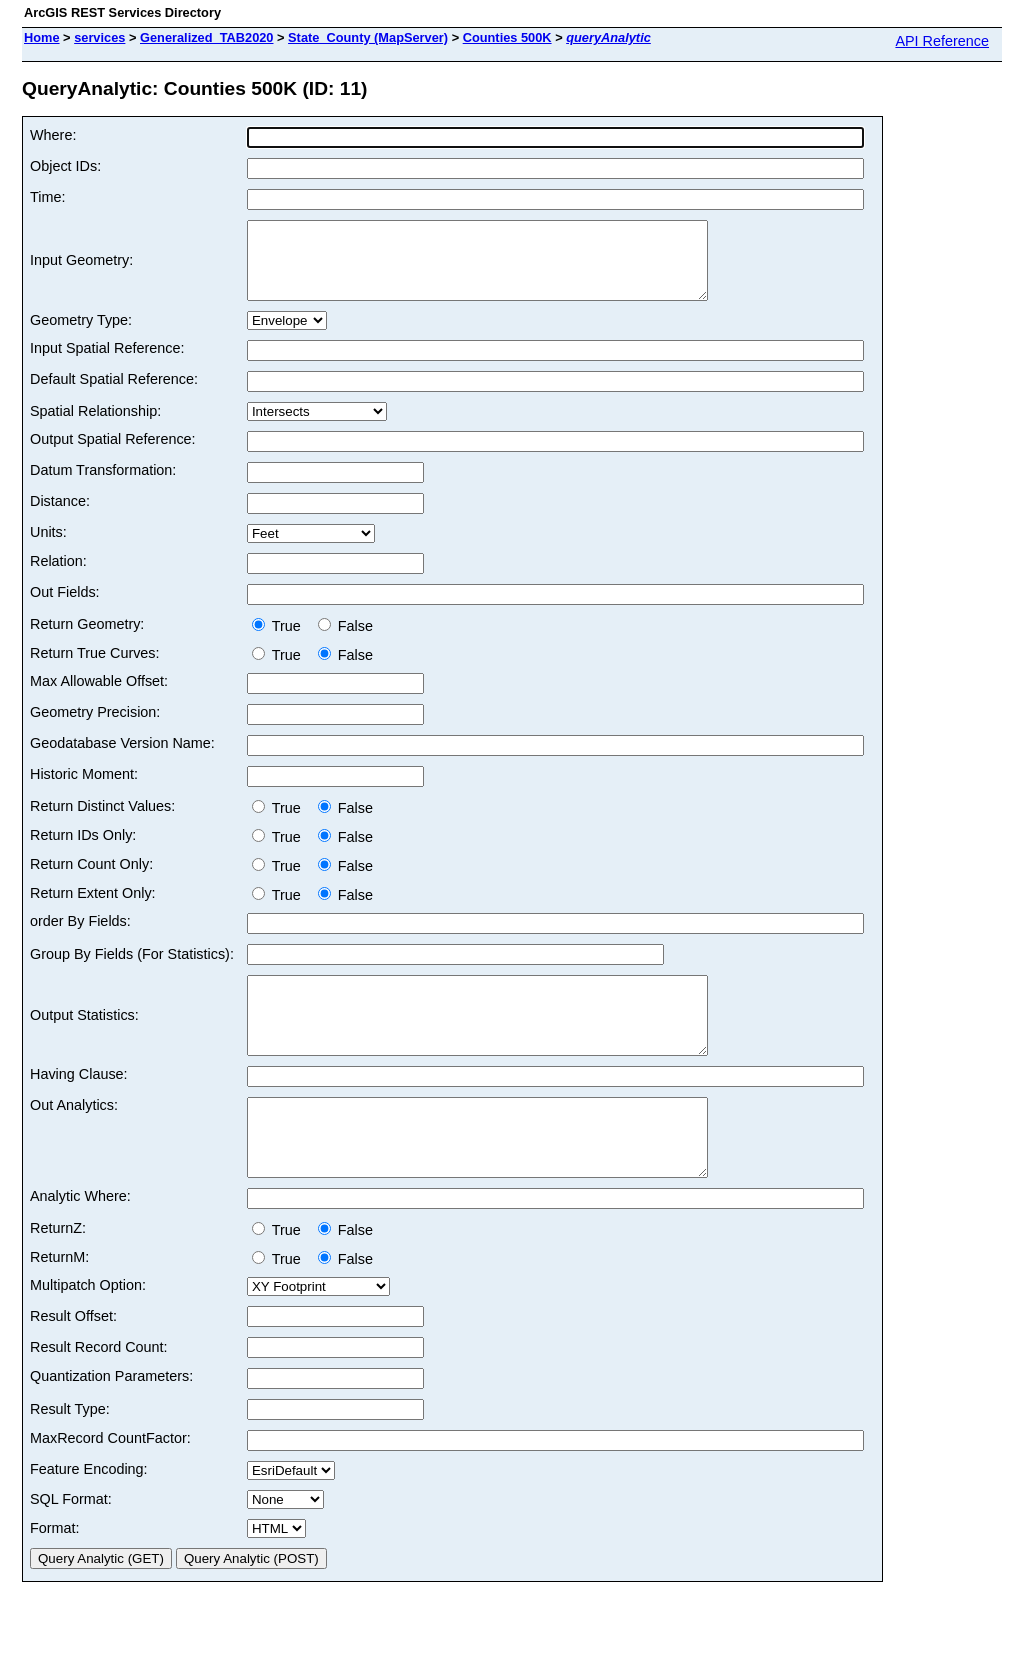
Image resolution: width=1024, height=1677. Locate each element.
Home (42, 37)
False (345, 641)
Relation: (58, 576)
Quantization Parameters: (111, 1421)
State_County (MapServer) (368, 37)
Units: (48, 547)
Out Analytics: (74, 1135)
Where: (53, 135)
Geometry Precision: (95, 727)
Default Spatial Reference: (114, 394)
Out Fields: (65, 607)
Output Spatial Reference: (113, 454)
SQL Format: (71, 1544)
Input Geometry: (81, 268)
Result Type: (70, 1454)
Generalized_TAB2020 (206, 37)
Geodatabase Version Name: (122, 758)
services (99, 37)
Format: (55, 1573)
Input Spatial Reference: (107, 363)
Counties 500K (507, 37)
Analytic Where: (80, 1241)
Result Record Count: (99, 1392)
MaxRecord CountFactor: (110, 1483)
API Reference (942, 41)
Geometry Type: (81, 335)
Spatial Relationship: (95, 426)
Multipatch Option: (88, 1330)
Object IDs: (65, 166)
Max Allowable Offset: (99, 696)
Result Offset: (73, 1361)
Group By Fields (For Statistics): (132, 969)
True (280, 641)
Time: (47, 197)
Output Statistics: (84, 1038)
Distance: (60, 516)
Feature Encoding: (89, 1514)
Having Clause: (79, 1104)
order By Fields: (80, 936)
